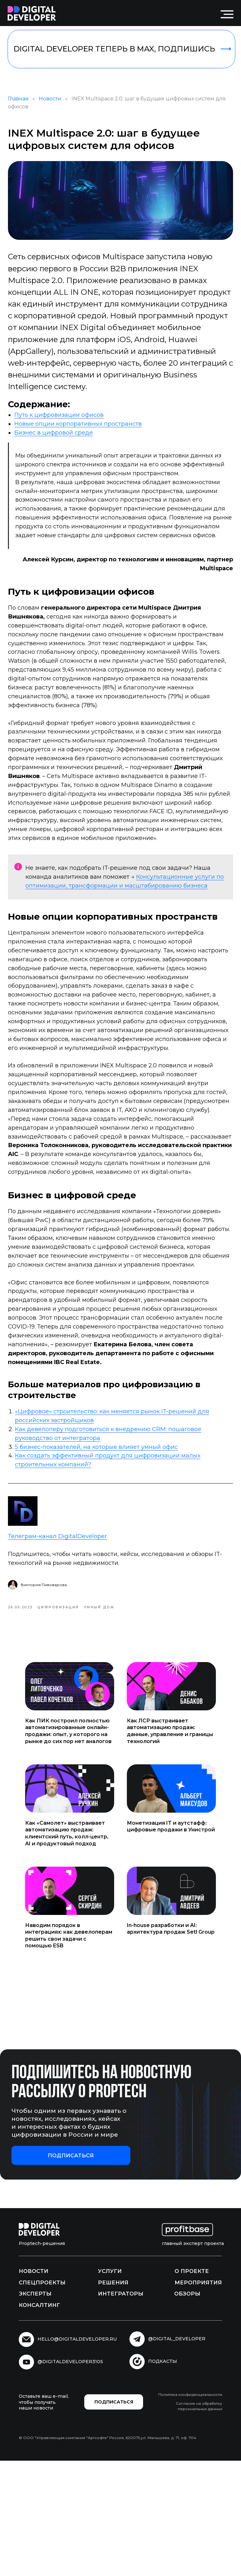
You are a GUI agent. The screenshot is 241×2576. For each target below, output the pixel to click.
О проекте (192, 2386)
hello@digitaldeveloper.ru (77, 2455)
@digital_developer (176, 2454)
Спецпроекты (42, 2398)
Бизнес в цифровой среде (64, 443)
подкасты (162, 2477)
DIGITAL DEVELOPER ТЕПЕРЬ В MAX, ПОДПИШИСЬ (114, 48)
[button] (70, 2271)
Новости (61, 106)
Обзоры (187, 2409)
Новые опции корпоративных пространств (89, 434)
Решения (113, 2398)
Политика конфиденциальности (190, 2510)
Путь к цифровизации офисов (69, 426)
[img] (32, 13)
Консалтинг (39, 2420)
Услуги (110, 2386)
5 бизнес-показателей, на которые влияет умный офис (107, 1558)
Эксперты (35, 2409)
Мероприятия (198, 2398)
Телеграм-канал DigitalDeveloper (68, 1644)
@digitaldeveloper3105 (70, 2477)
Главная (29, 106)
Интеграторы (120, 2409)
